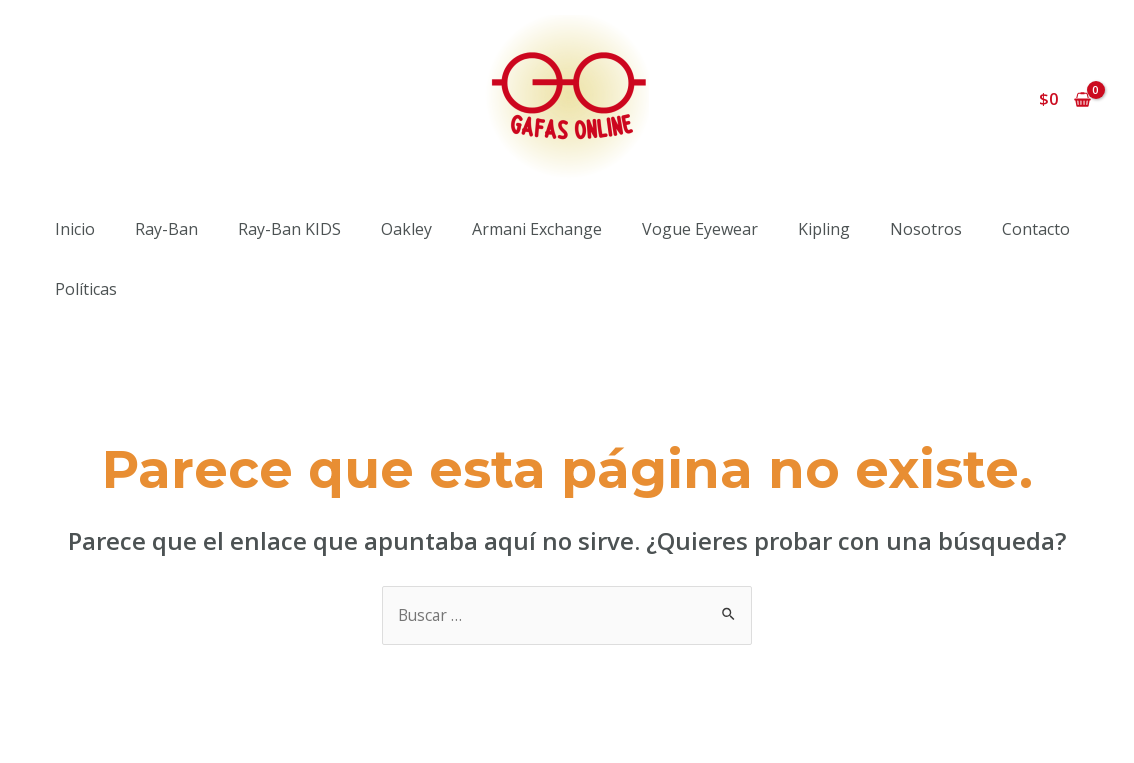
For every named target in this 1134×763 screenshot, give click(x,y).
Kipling (824, 229)
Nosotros (926, 229)
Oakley (406, 229)
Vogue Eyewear (700, 229)
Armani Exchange (537, 229)
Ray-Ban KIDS (289, 229)
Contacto (1036, 229)
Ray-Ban (166, 229)
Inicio (75, 229)
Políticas (86, 289)
